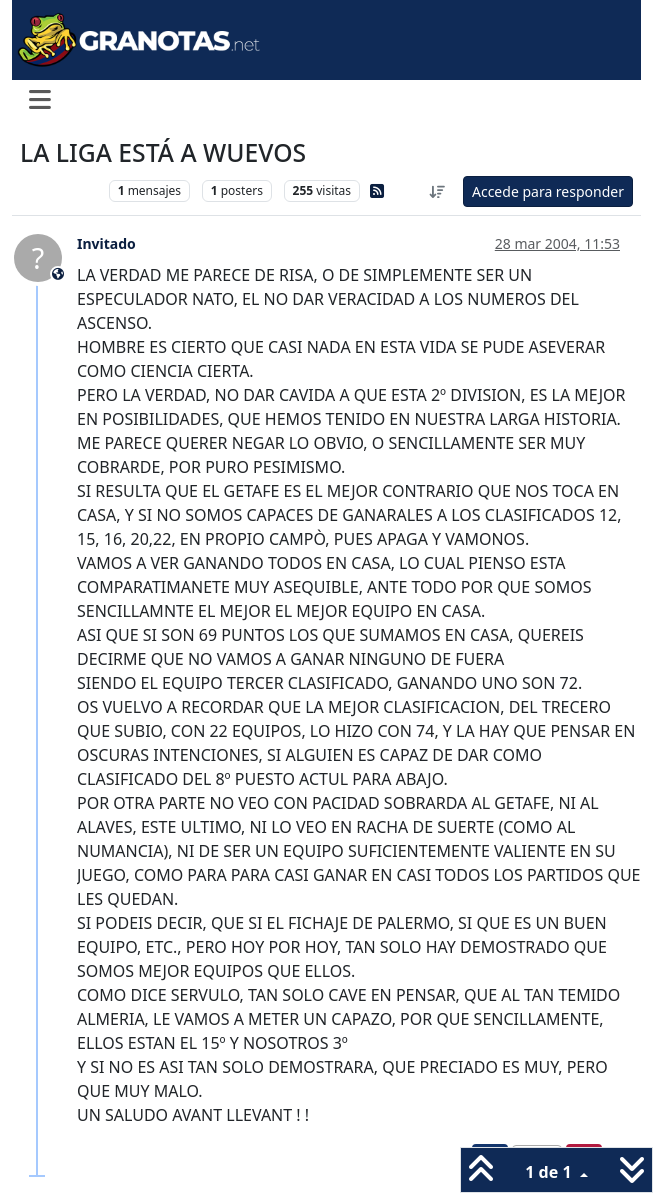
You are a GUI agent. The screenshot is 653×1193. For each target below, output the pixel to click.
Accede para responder (548, 191)
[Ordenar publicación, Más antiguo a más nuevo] (437, 191)
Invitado (106, 243)
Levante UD (59, 190)
